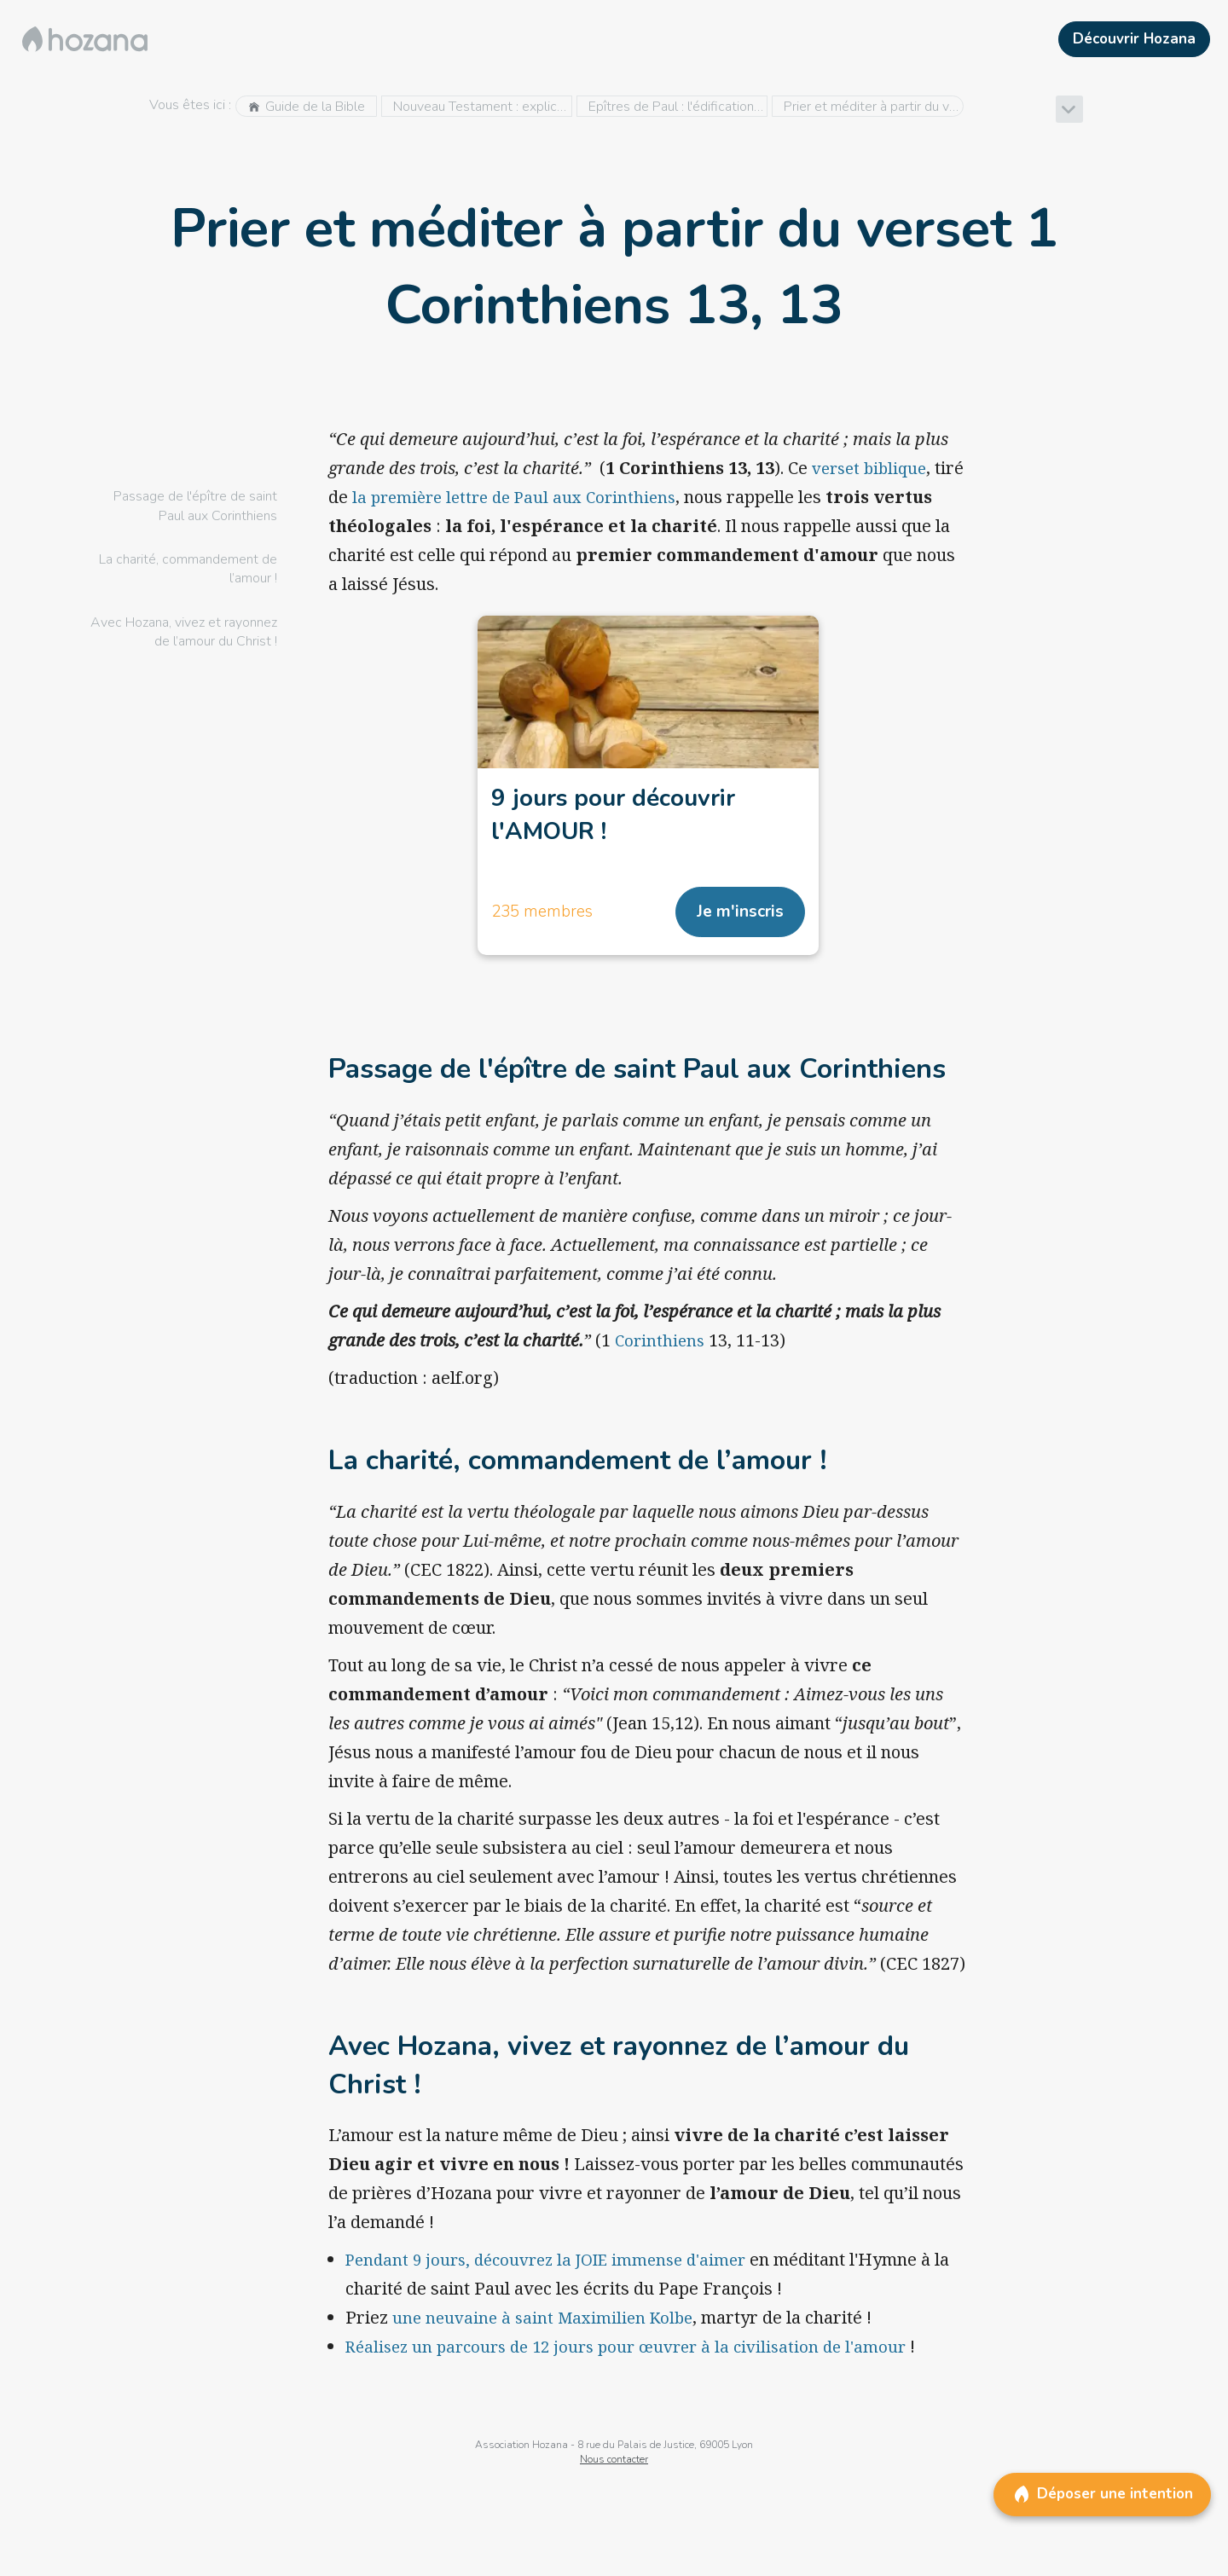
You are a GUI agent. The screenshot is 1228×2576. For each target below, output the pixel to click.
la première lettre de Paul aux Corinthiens (554, 496)
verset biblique (873, 467)
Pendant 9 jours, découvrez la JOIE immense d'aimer (558, 2266)
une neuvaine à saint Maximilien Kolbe (548, 2324)
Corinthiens (661, 1346)
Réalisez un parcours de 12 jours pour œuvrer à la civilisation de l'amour (638, 2353)
